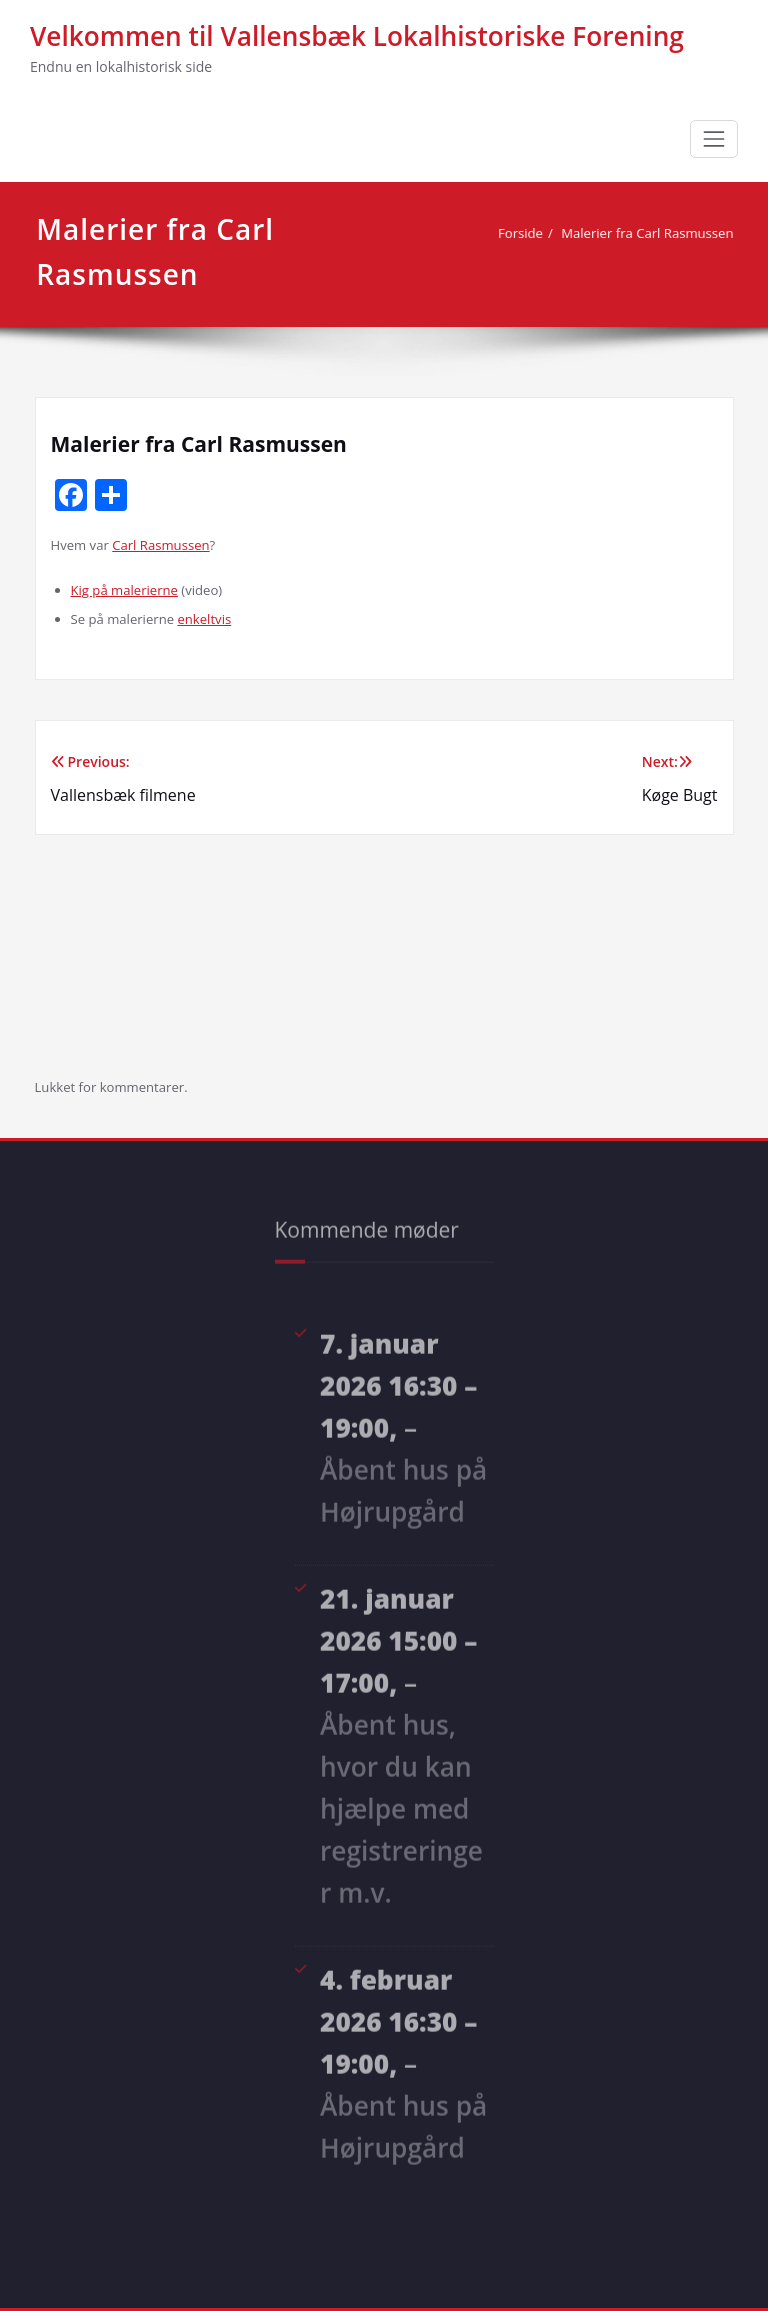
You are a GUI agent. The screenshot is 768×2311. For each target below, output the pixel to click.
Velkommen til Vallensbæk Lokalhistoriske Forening (357, 36)
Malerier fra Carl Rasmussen (651, 233)
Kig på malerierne (124, 590)
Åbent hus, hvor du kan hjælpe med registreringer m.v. (401, 1804)
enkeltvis (204, 619)
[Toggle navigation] (714, 139)
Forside (524, 233)
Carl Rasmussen (160, 545)
